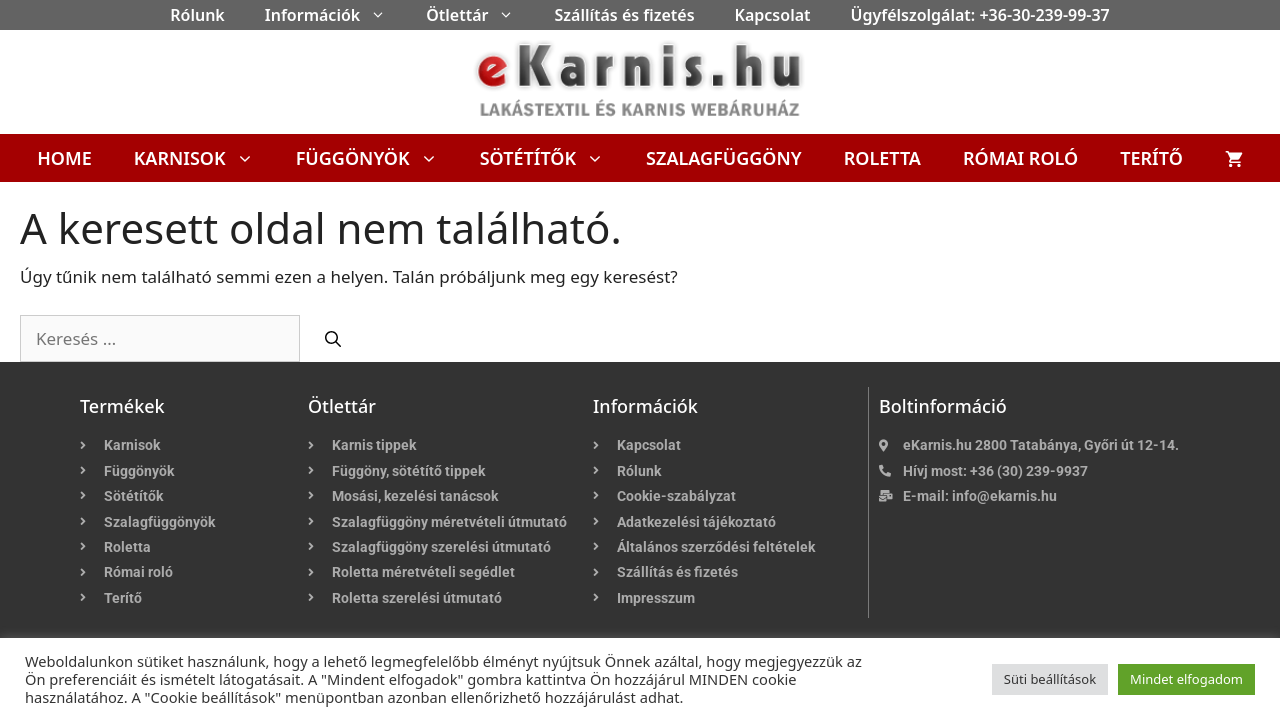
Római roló (1020, 158)
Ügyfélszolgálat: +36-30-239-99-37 (980, 15)
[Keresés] (333, 339)
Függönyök (377, 158)
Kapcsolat (773, 15)
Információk (335, 15)
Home (64, 158)
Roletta (882, 158)
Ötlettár (480, 15)
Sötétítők (552, 158)
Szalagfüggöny (724, 158)
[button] (383, 15)
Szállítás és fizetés (624, 15)
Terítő (1151, 158)
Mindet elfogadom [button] (1186, 679)
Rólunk (197, 15)
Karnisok (204, 158)
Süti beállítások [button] (1050, 679)
